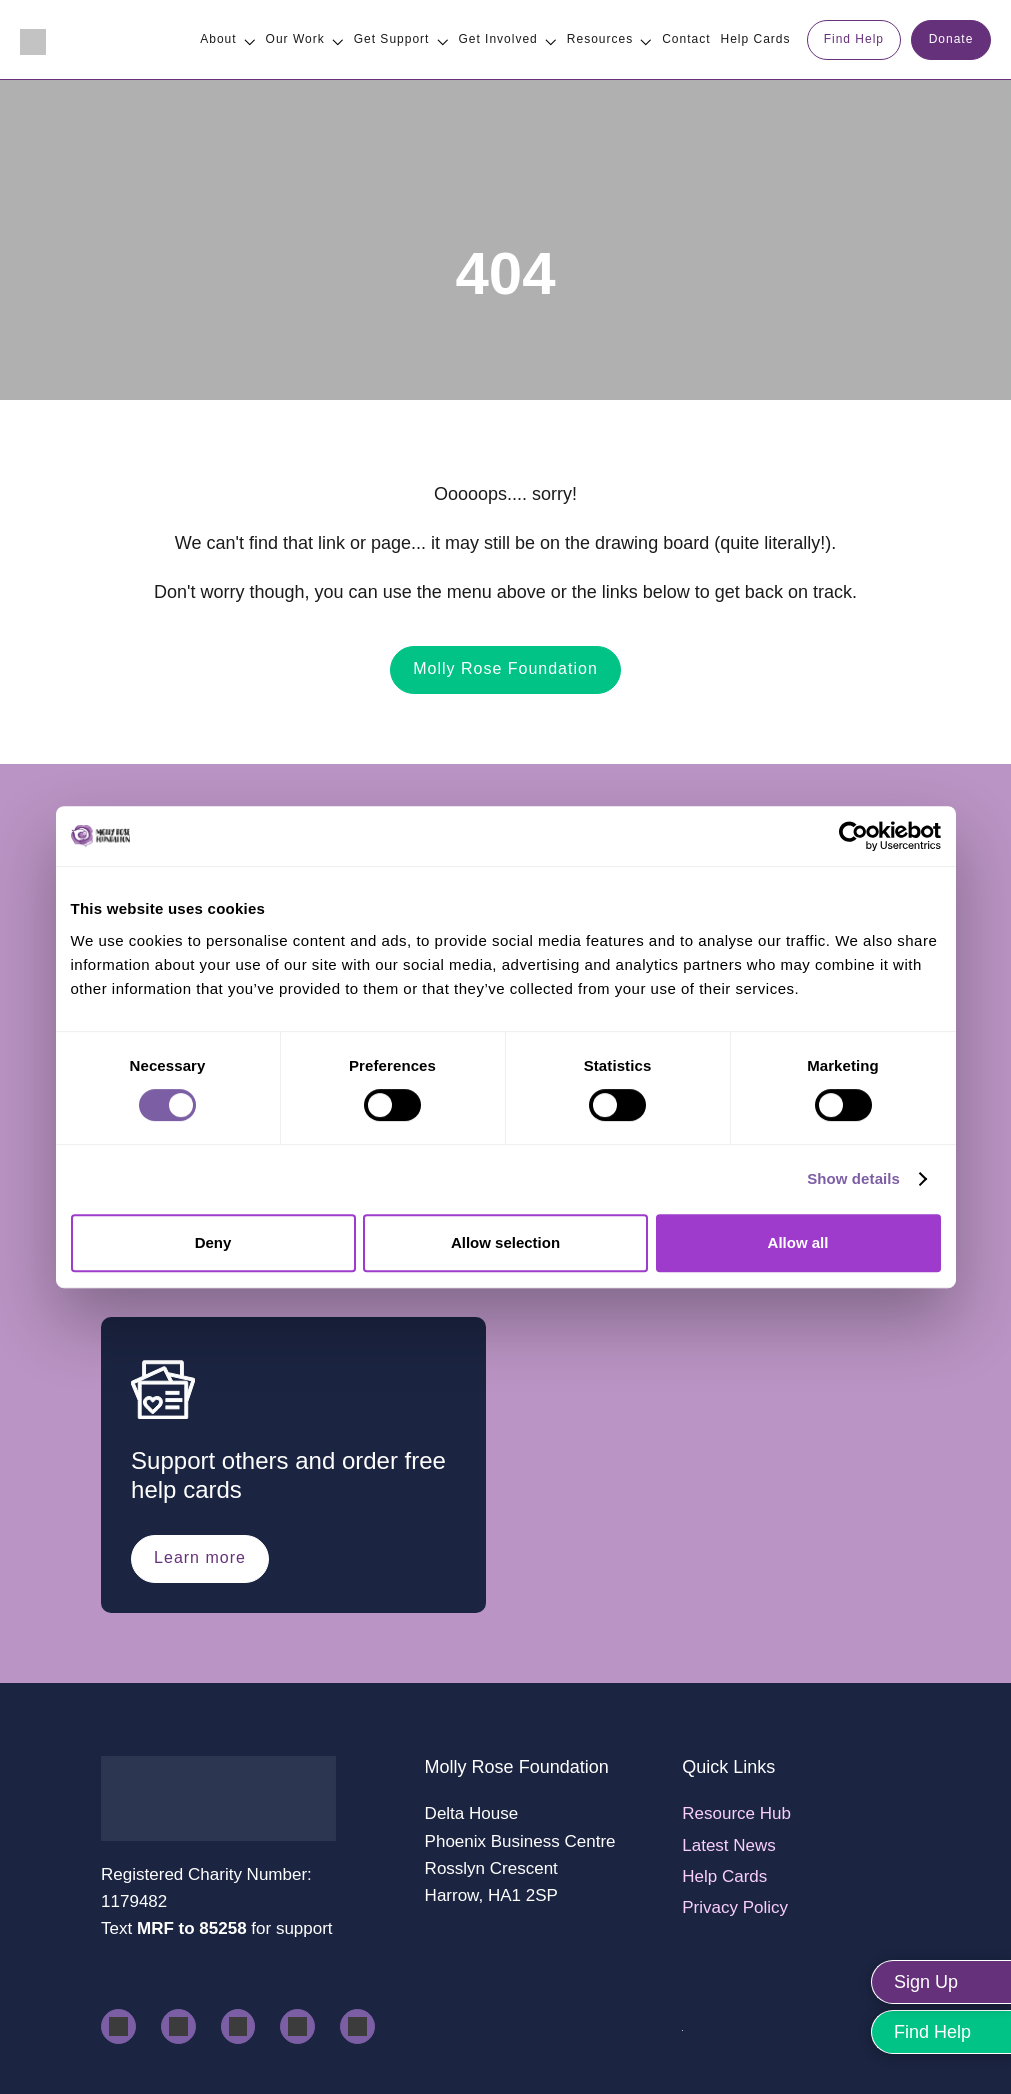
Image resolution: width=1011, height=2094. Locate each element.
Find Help (854, 39)
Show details (853, 1178)
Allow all (798, 1242)
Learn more (200, 1557)
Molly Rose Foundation (505, 668)
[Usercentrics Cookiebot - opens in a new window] (853, 836)
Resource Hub (736, 1813)
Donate (951, 39)
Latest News (729, 1845)
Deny (213, 1242)
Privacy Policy (735, 1907)
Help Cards (724, 1876)
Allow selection (505, 1242)
